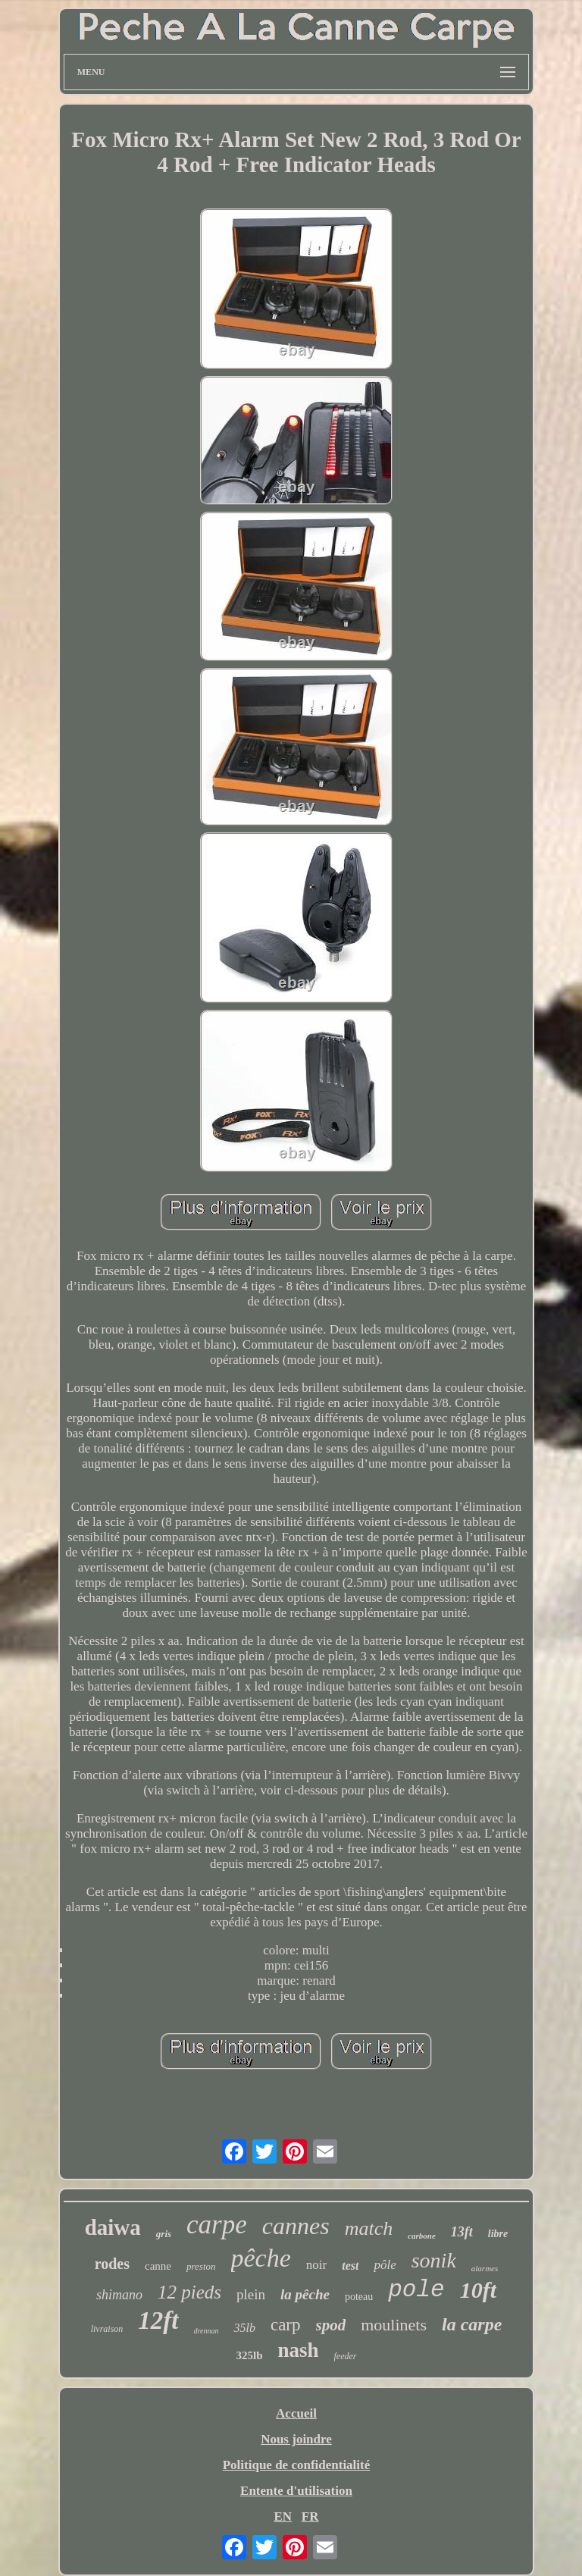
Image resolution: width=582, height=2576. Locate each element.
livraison (107, 2329)
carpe (216, 2224)
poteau (359, 2296)
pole (416, 2290)
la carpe (472, 2324)
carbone (422, 2235)
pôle (385, 2265)
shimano (119, 2294)
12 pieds (189, 2292)
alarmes (484, 2268)
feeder (345, 2356)
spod (331, 2325)
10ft (478, 2289)
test (350, 2265)
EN (283, 2516)
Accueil (296, 2413)
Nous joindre (296, 2439)
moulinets (394, 2324)
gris (163, 2233)
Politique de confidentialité (297, 2465)
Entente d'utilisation (296, 2491)
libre (498, 2233)
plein (250, 2294)
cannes (296, 2225)
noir (316, 2265)
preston (201, 2266)
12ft (158, 2320)
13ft (462, 2231)
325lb (249, 2355)
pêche (261, 2258)
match (369, 2228)
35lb (244, 2327)
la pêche (305, 2294)
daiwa (113, 2227)
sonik (433, 2260)
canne (158, 2266)
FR (310, 2516)
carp (286, 2324)
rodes (112, 2263)
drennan (206, 2331)
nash (297, 2350)
